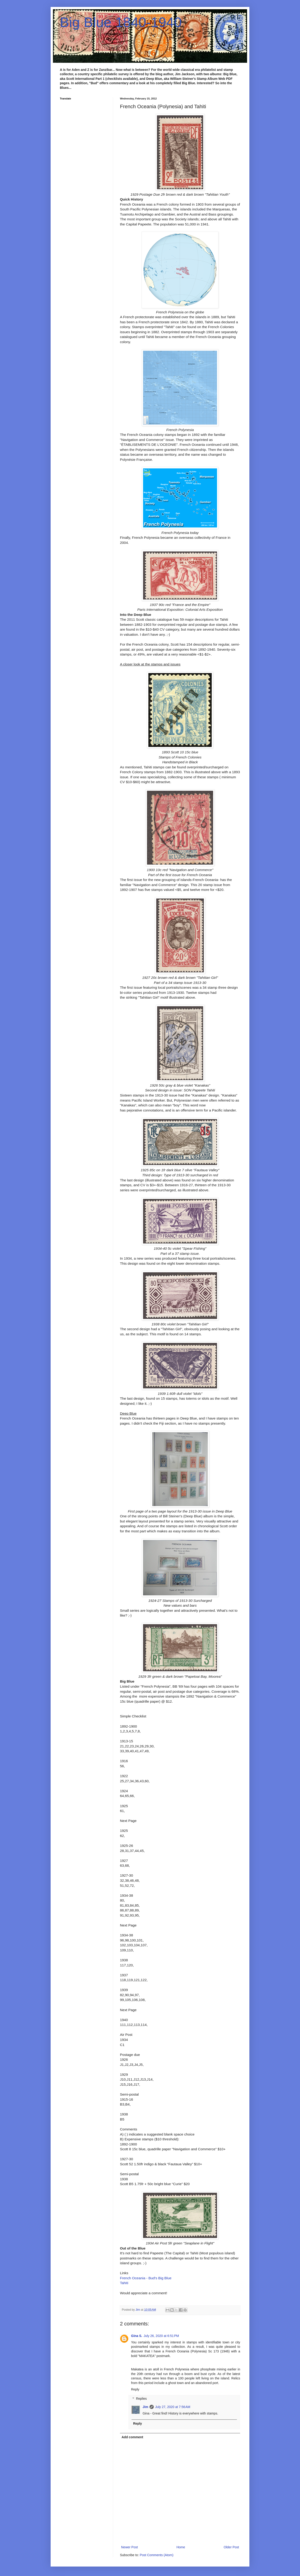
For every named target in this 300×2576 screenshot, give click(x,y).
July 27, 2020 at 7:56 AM (172, 2407)
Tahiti (124, 2283)
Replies (141, 2399)
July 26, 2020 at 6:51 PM (161, 2336)
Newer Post (129, 2547)
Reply (135, 2389)
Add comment (132, 2437)
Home (180, 2547)
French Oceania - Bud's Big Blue (145, 2278)
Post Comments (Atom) (156, 2555)
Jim (145, 2407)
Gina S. (136, 2336)
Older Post (231, 2547)
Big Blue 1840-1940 (121, 22)
